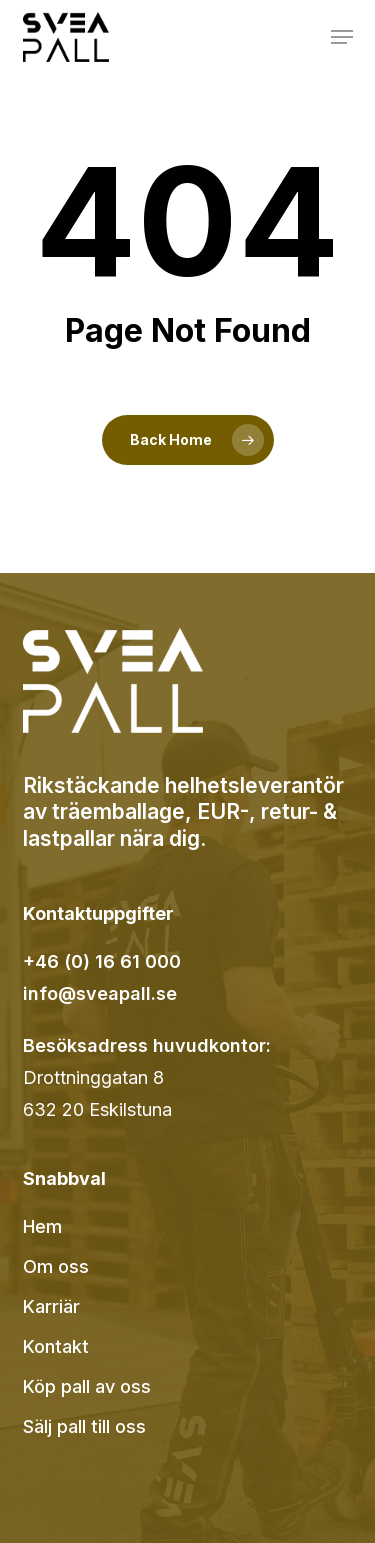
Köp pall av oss (87, 1386)
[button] (342, 37)
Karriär (51, 1306)
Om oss (56, 1266)
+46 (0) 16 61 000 (102, 961)
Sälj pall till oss (84, 1426)
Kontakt (56, 1346)
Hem (42, 1226)
